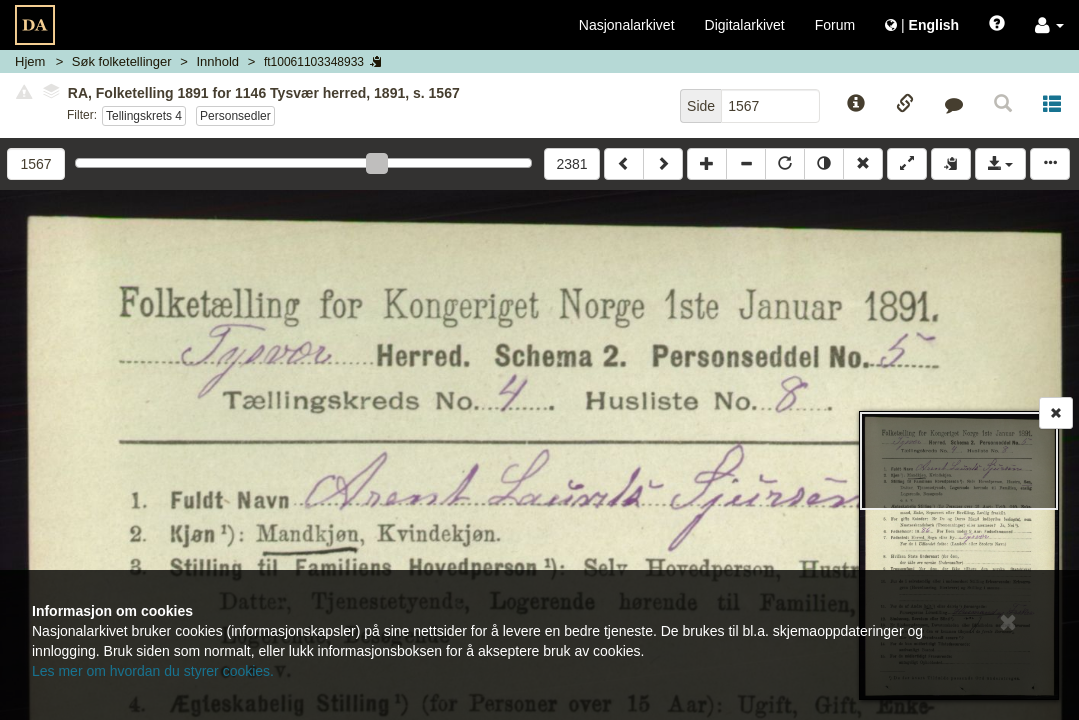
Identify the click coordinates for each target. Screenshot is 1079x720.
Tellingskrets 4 (144, 116)
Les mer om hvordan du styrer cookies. (153, 671)
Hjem (30, 61)
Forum (835, 25)
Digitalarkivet (745, 25)
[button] (1049, 25)
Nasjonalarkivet (627, 25)
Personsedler (235, 116)
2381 (571, 164)
